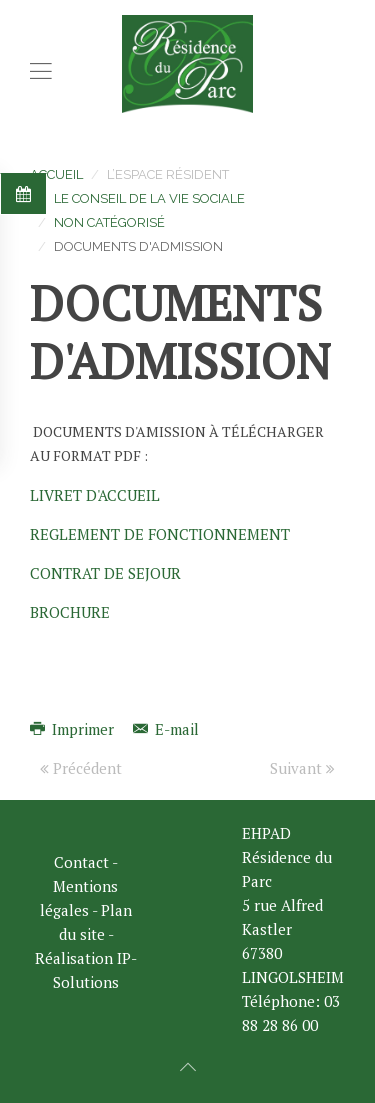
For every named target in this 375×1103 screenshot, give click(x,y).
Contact (81, 862)
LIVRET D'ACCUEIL (95, 495)
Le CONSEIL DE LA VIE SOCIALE (149, 198)
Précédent (81, 768)
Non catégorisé (109, 222)
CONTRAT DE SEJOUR (105, 573)
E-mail (166, 729)
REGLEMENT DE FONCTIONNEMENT (160, 534)
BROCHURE (70, 612)
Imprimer (74, 729)
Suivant (302, 768)
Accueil (56, 174)
